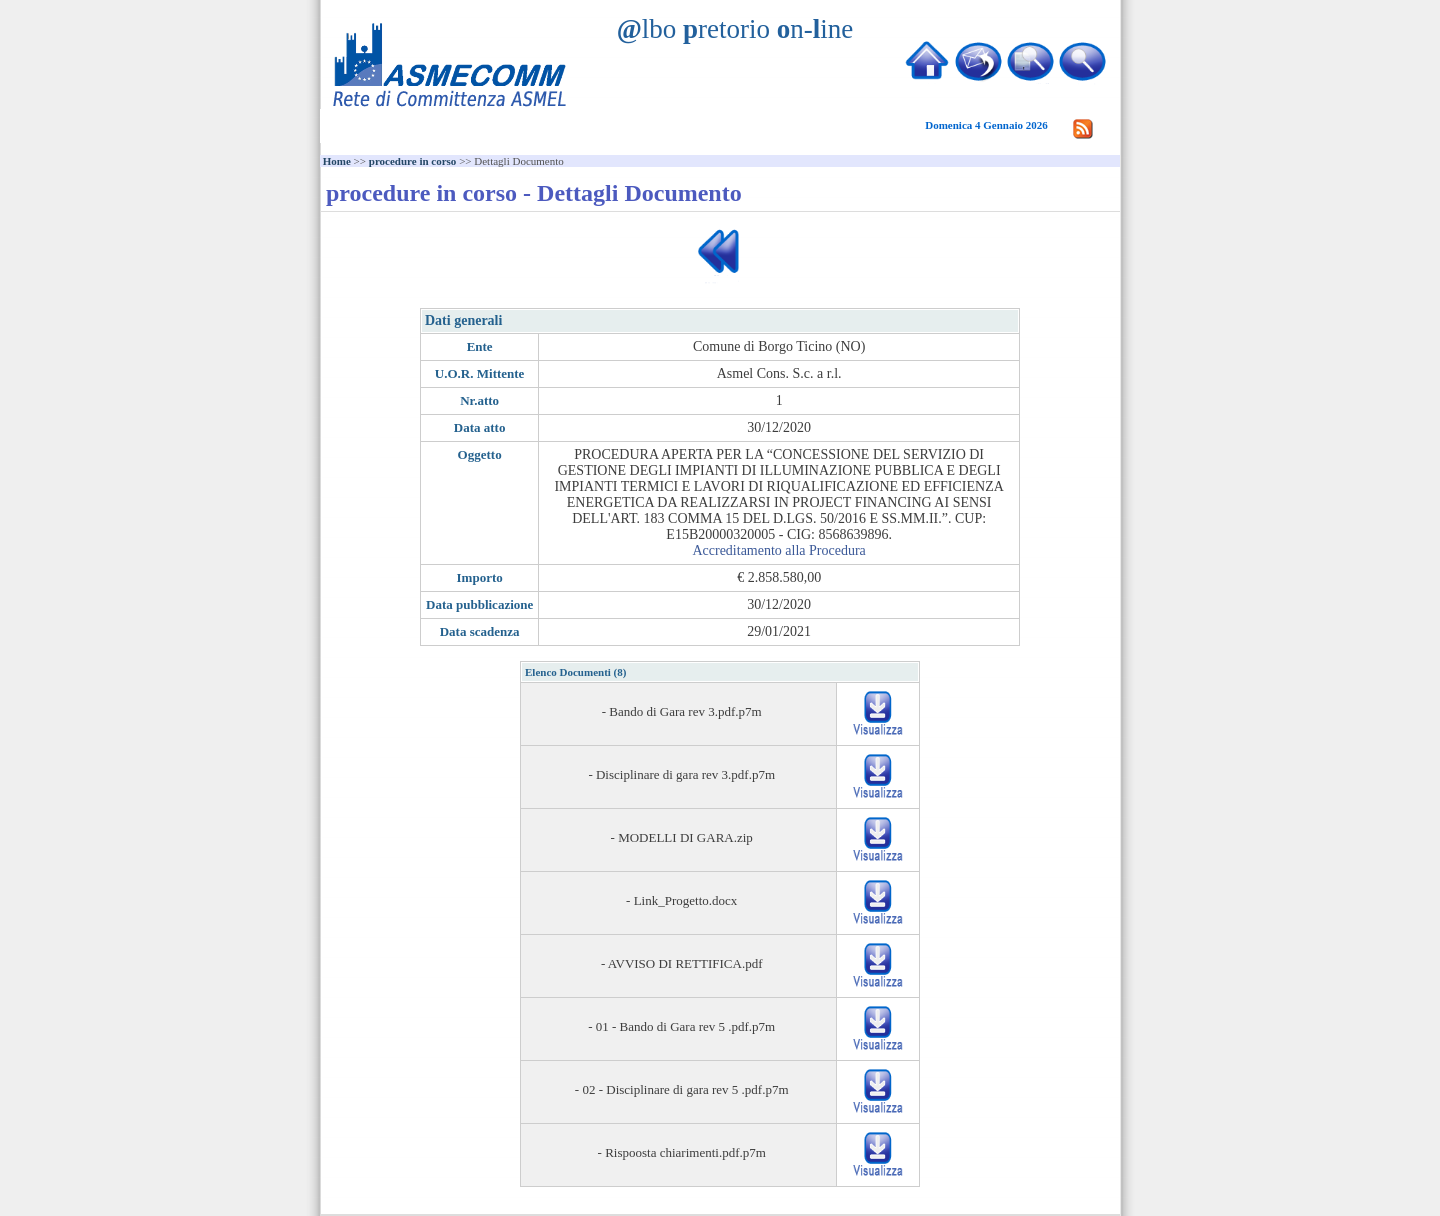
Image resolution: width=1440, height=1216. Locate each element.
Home (337, 161)
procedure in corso (413, 161)
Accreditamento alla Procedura (778, 550)
